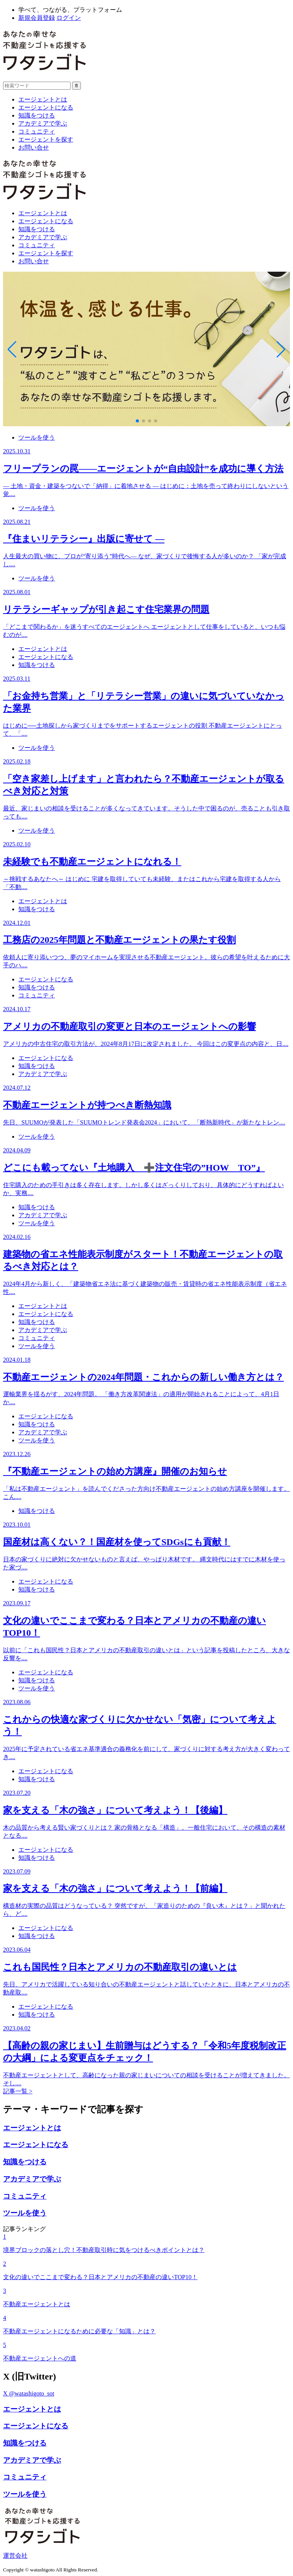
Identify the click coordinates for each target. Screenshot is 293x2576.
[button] (137, 420)
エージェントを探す (45, 139)
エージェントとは (42, 99)
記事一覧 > (17, 2091)
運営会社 (15, 2555)
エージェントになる (45, 107)
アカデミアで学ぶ (42, 123)
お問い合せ (33, 147)
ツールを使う (36, 437)
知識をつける (36, 115)
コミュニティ (36, 131)
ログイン (68, 17)
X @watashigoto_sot (28, 2393)
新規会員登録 (36, 17)
